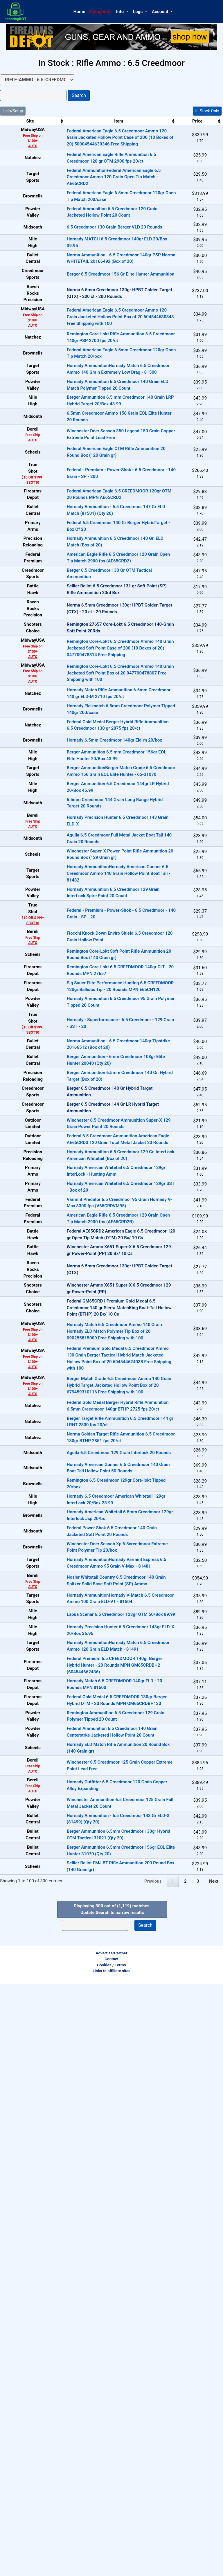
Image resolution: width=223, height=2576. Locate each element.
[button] (122, 11)
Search (79, 95)
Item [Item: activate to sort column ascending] (97, 121)
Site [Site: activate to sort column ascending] (20, 121)
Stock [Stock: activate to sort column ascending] (202, 121)
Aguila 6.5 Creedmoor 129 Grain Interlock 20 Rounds (98, 1876)
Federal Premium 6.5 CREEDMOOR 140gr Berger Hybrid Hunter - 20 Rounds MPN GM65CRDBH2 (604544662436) (93, 2177)
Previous (153, 2473)
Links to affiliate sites (111, 2563)
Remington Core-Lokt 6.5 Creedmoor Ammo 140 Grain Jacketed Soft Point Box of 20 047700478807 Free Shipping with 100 (99, 840)
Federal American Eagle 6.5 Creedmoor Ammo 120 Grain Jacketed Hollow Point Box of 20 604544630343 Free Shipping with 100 (99, 370)
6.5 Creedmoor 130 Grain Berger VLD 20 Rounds (93, 254)
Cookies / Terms (111, 2557)
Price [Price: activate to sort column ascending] (169, 121)
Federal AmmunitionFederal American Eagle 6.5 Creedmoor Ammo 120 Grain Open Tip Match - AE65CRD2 (93, 184)
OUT (205, 342)
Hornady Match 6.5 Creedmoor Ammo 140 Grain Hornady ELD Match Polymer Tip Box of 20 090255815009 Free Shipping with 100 (93, 1728)
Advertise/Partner (111, 2545)
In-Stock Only (207, 111)
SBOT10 (22, 591)
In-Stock (205, 133)
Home (79, 11)
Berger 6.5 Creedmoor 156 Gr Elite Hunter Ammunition (100, 323)
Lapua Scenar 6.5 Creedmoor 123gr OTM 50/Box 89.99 (100, 2107)
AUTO (22, 146)
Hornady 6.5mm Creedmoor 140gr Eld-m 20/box (93, 934)
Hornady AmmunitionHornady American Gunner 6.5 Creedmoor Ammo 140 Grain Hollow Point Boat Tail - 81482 (98, 1119)
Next (213, 2473)
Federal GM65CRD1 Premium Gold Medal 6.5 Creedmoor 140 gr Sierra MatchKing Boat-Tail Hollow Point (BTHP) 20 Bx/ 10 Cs (98, 1704)
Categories (101, 11)
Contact (111, 2551)
